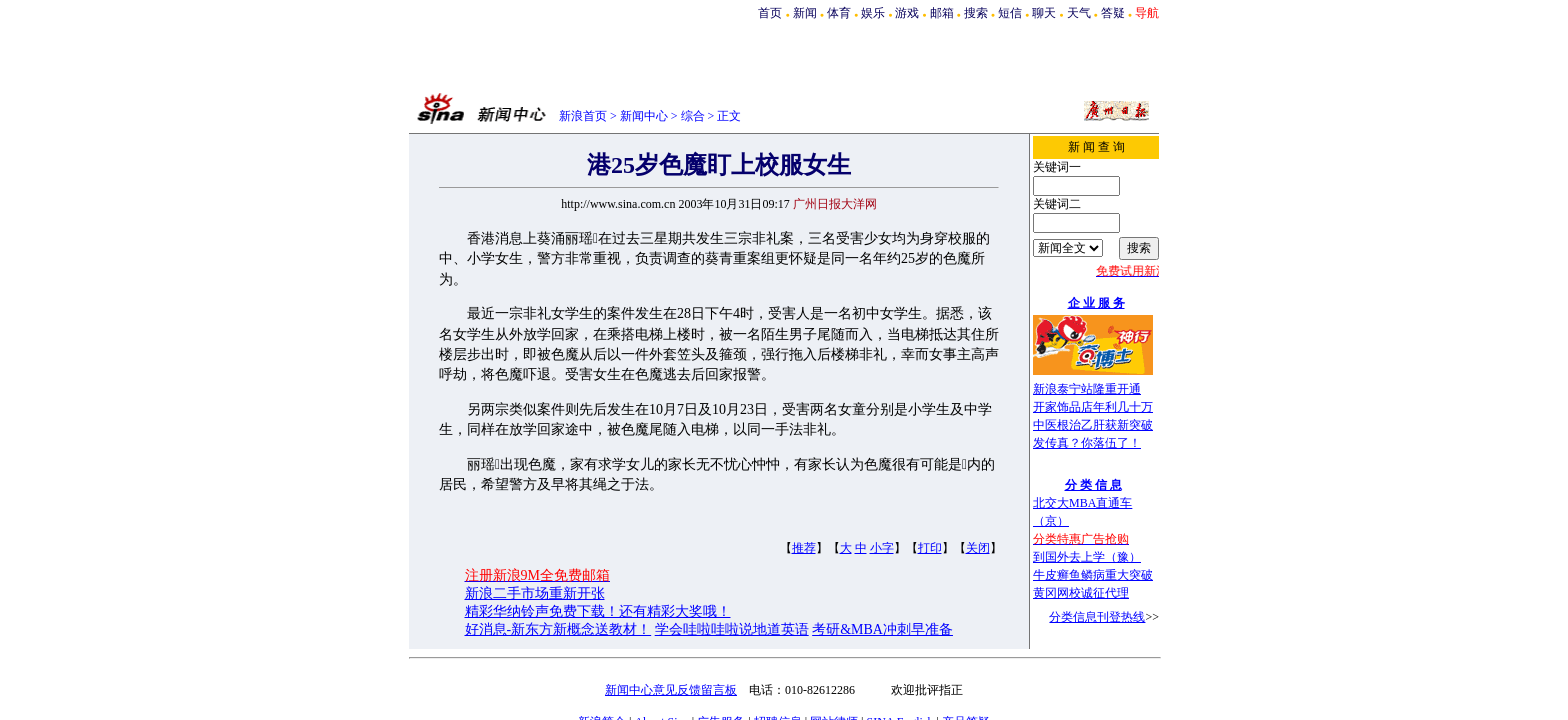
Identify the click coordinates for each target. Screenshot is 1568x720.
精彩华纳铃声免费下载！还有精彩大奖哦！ (598, 611)
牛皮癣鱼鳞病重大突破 (1093, 575)
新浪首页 (583, 116)
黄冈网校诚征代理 (1081, 593)
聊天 (1044, 13)
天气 (1079, 13)
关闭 (978, 548)
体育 (839, 13)
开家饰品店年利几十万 (1093, 407)
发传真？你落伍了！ (1087, 443)
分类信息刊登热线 (1097, 617)
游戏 (907, 13)
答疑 (1113, 13)
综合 (693, 116)
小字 (882, 548)
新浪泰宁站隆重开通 (1087, 389)
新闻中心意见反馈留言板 (671, 690)
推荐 (804, 548)
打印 (930, 548)
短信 (1010, 13)
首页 (770, 13)
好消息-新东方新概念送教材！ (558, 629)
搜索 (976, 13)
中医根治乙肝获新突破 (1093, 425)
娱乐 (873, 13)
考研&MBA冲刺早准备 (882, 629)
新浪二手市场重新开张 (535, 593)
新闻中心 (644, 116)
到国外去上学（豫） (1087, 557)
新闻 (805, 13)
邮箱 (942, 13)
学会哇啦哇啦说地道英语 (732, 629)
